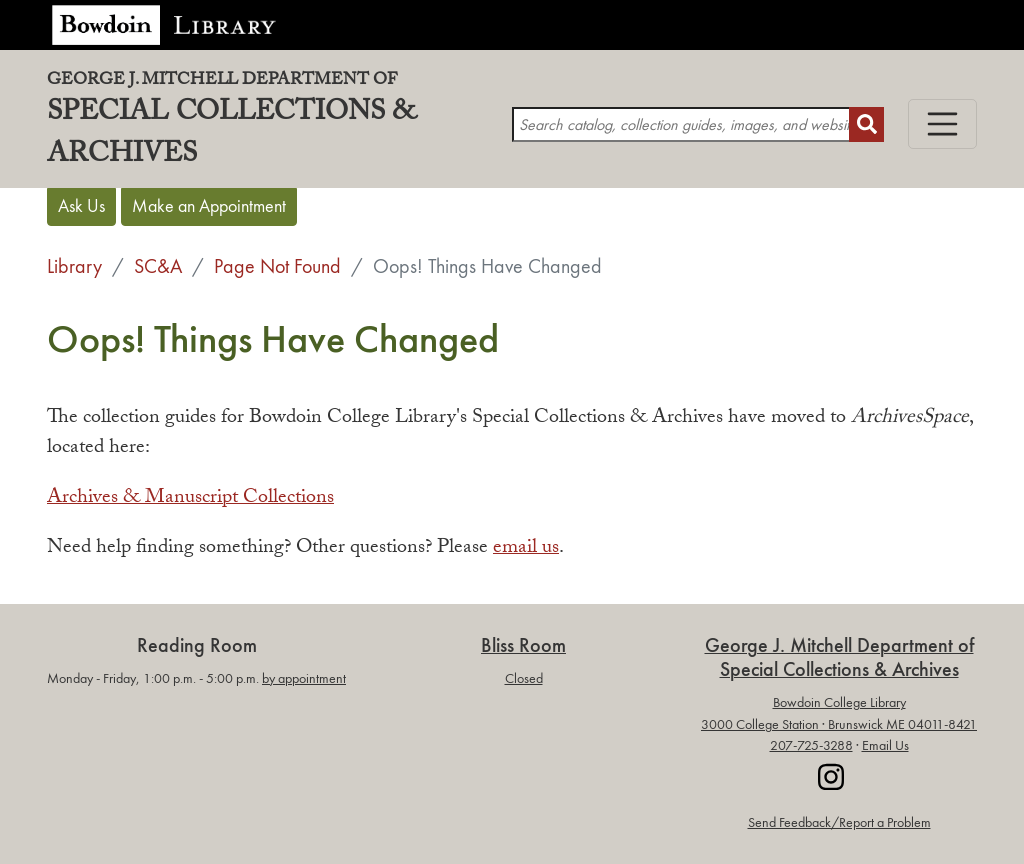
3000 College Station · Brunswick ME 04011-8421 (839, 724)
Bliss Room (523, 645)
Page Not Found (277, 266)
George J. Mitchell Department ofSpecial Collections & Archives (839, 657)
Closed (524, 678)
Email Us (885, 745)
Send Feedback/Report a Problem (839, 822)
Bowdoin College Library (839, 702)
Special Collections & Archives (279, 125)
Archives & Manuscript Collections (190, 499)
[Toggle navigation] (943, 124)
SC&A (158, 266)
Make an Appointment (209, 206)
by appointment (304, 678)
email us (526, 549)
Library (74, 266)
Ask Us (81, 206)
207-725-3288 (811, 745)
